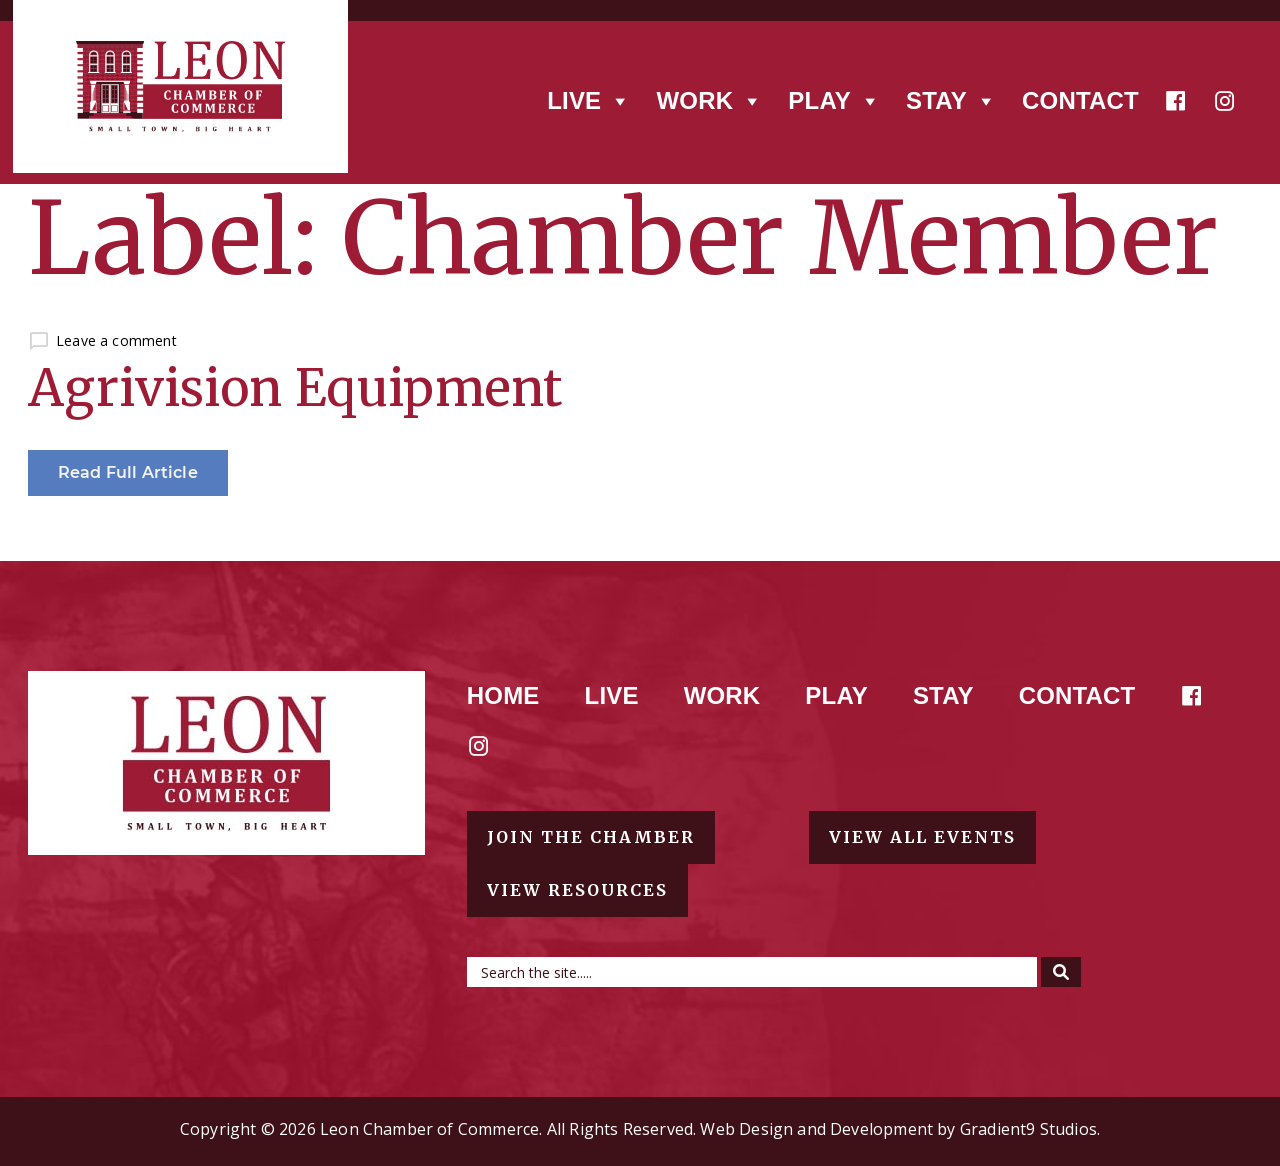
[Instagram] (1225, 101)
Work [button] (709, 100)
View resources (577, 890)
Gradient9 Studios (1028, 1129)
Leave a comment (116, 340)
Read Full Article (128, 472)
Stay (943, 695)
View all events (922, 837)
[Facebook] (1176, 101)
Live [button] (589, 100)
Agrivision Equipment (295, 388)
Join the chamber (591, 837)
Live (612, 695)
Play (836, 695)
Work (722, 695)
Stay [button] (951, 100)
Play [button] (834, 100)
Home (503, 695)
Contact (1080, 100)
